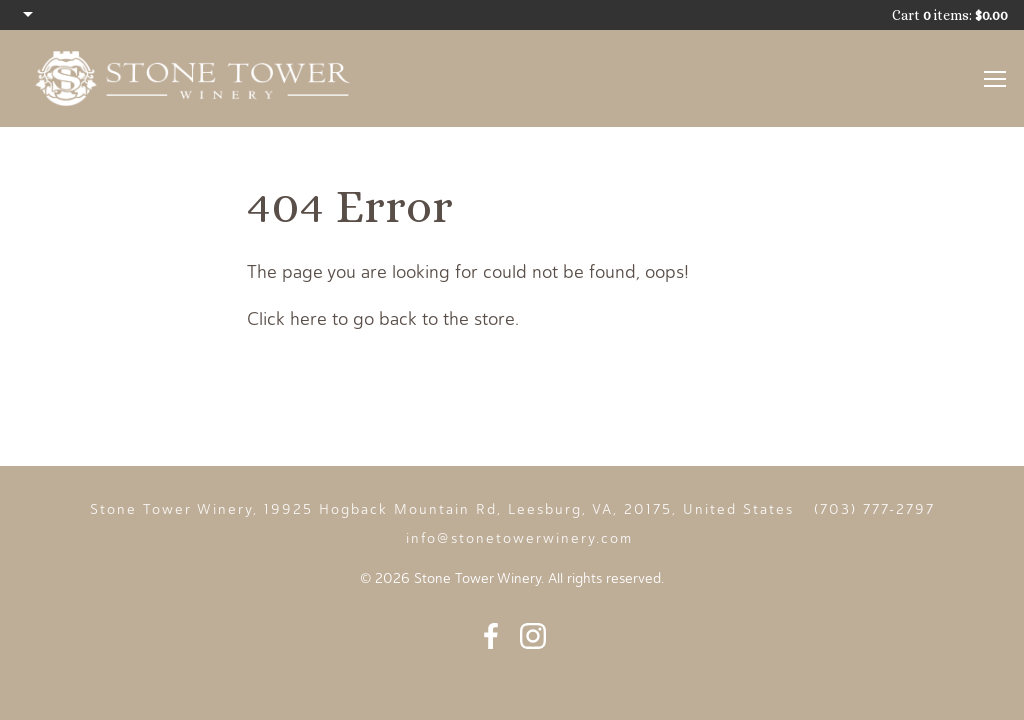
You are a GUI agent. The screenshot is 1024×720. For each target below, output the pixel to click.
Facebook (491, 636)
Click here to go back (332, 319)
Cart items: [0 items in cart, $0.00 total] (950, 15)
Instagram (533, 636)
